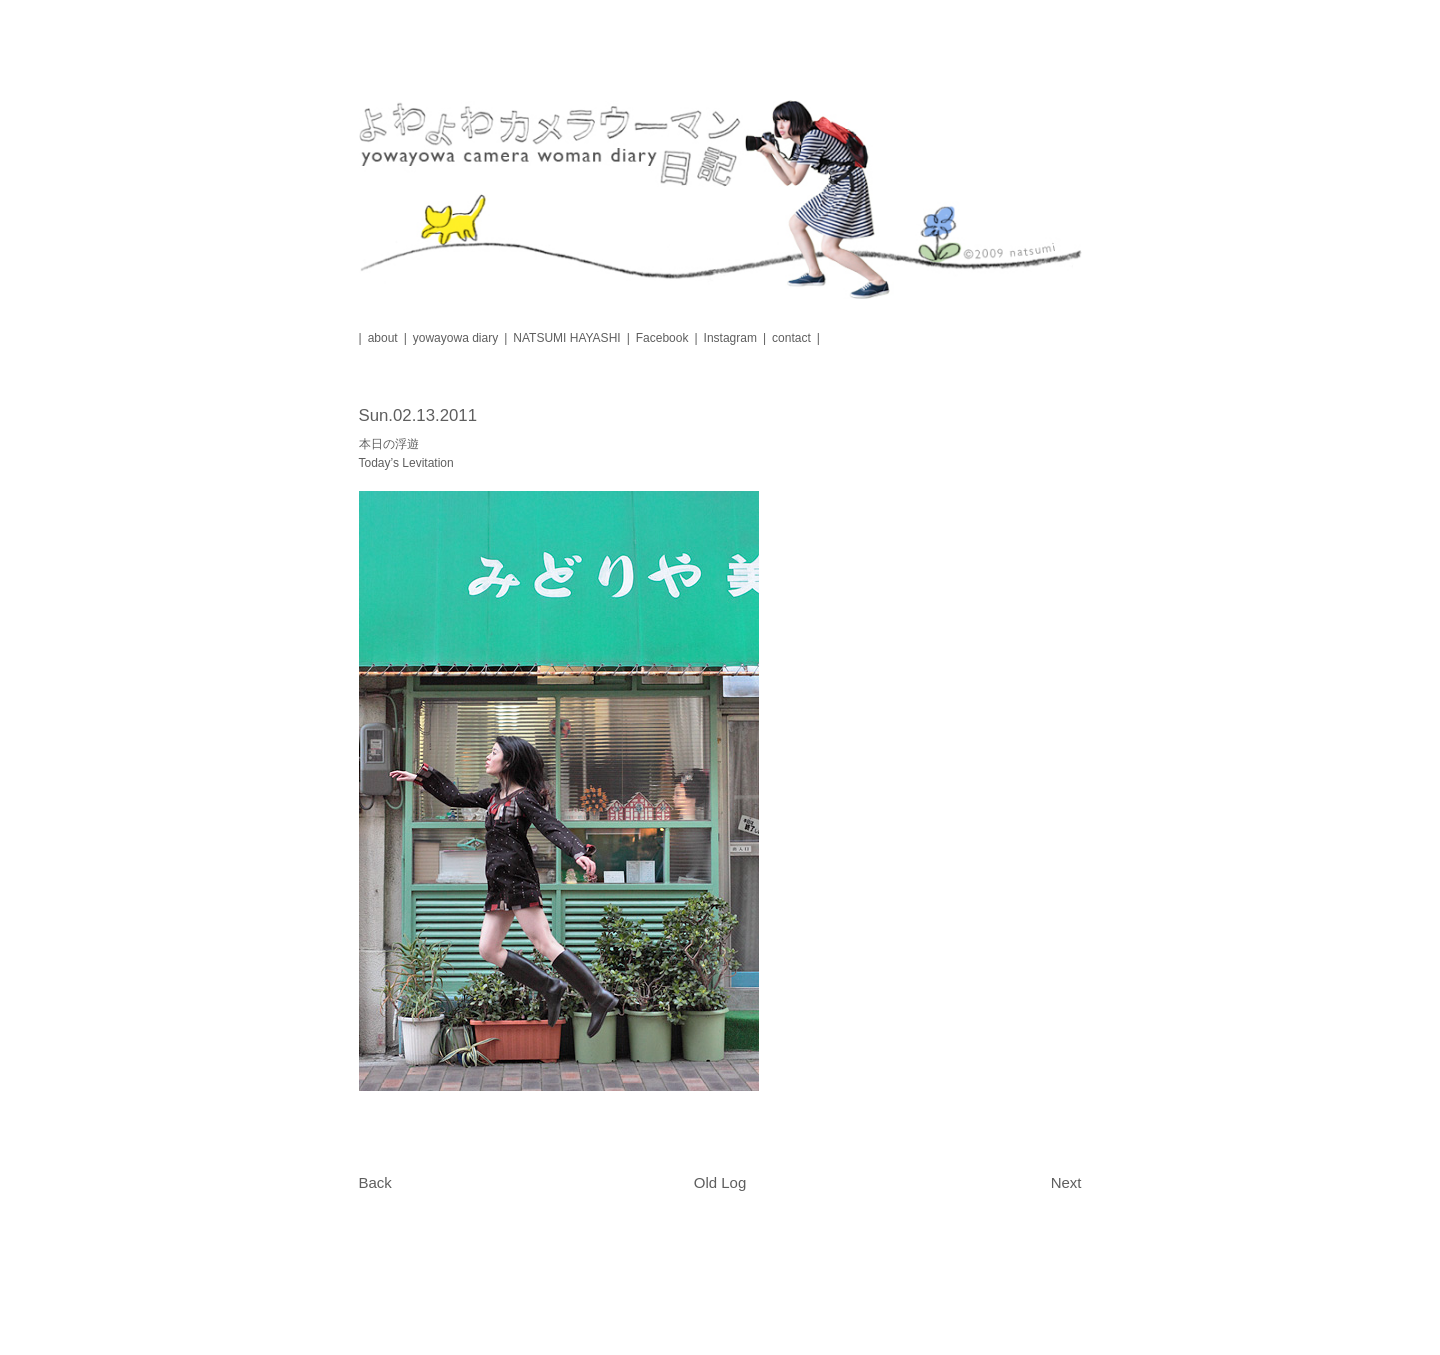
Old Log (720, 1182)
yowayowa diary (455, 338)
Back (375, 1182)
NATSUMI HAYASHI (566, 338)
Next (1066, 1182)
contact (791, 338)
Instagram (730, 338)
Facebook (662, 338)
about (383, 338)
